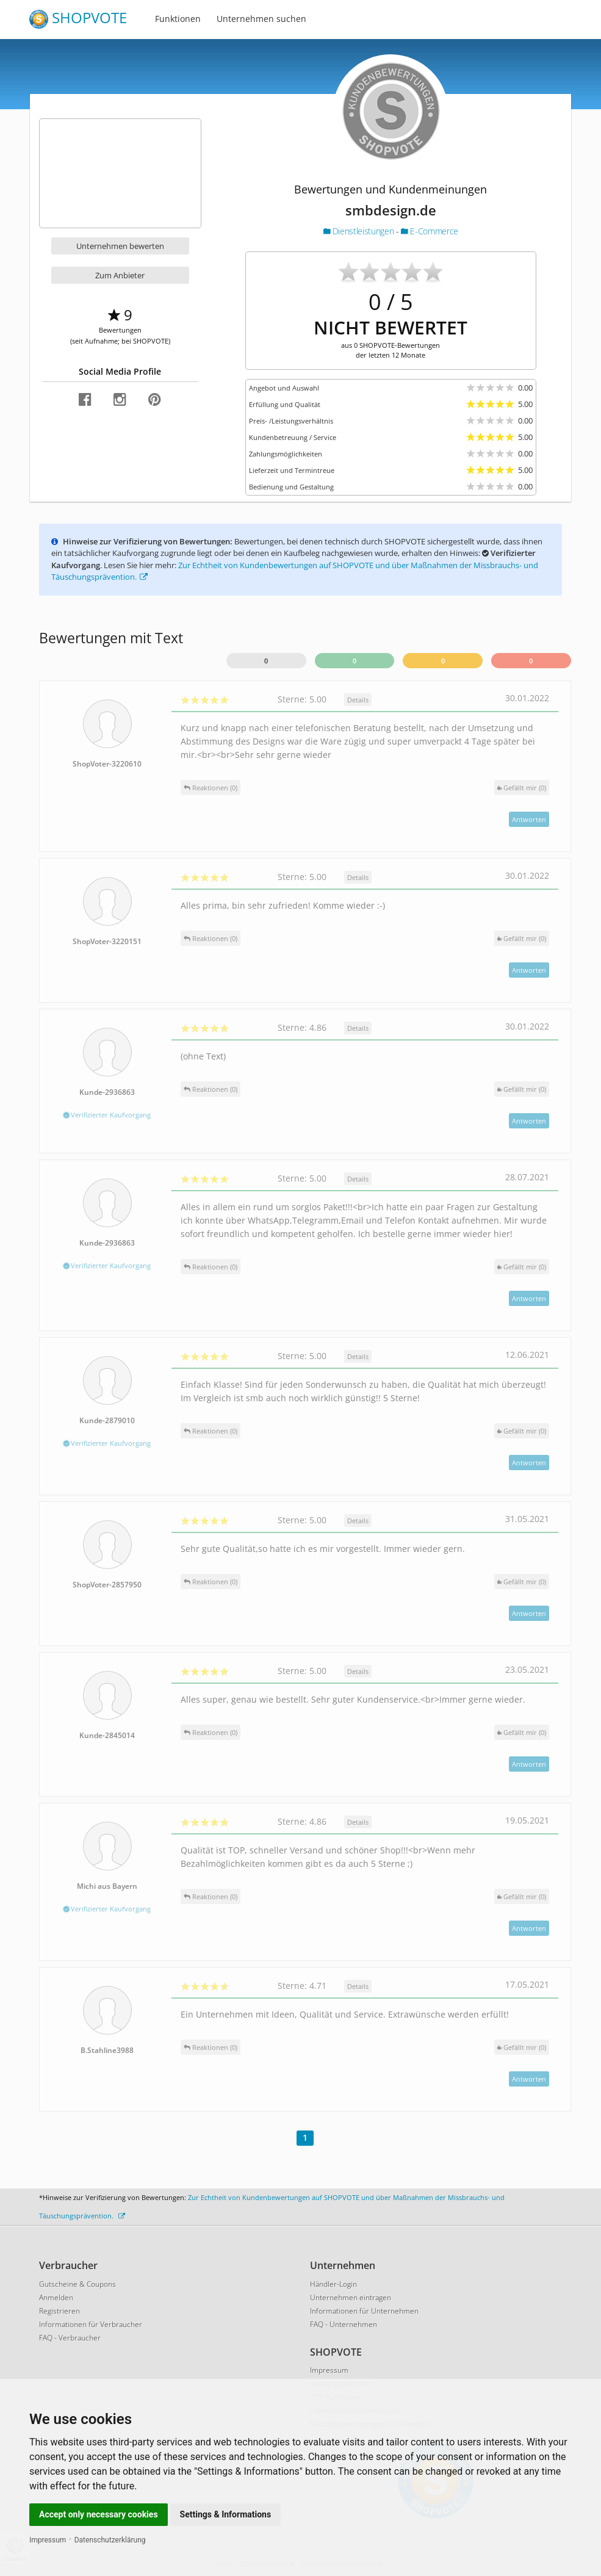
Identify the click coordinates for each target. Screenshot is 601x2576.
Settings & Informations (226, 2514)
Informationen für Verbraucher (90, 2324)
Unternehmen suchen (261, 18)
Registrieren (59, 2311)
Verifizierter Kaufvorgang (107, 1114)
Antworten (529, 819)
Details (358, 699)
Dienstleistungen (359, 231)
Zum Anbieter (120, 275)
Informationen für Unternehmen (364, 2311)
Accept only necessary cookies (98, 2514)
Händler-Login (333, 2284)
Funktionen (178, 18)
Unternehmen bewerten (120, 245)
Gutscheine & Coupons (77, 2284)
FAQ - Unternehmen (343, 2324)
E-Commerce (429, 231)
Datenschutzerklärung (110, 2540)
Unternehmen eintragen (350, 2297)
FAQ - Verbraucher (70, 2337)
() (521, 787)
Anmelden (56, 2297)
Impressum (47, 2540)
